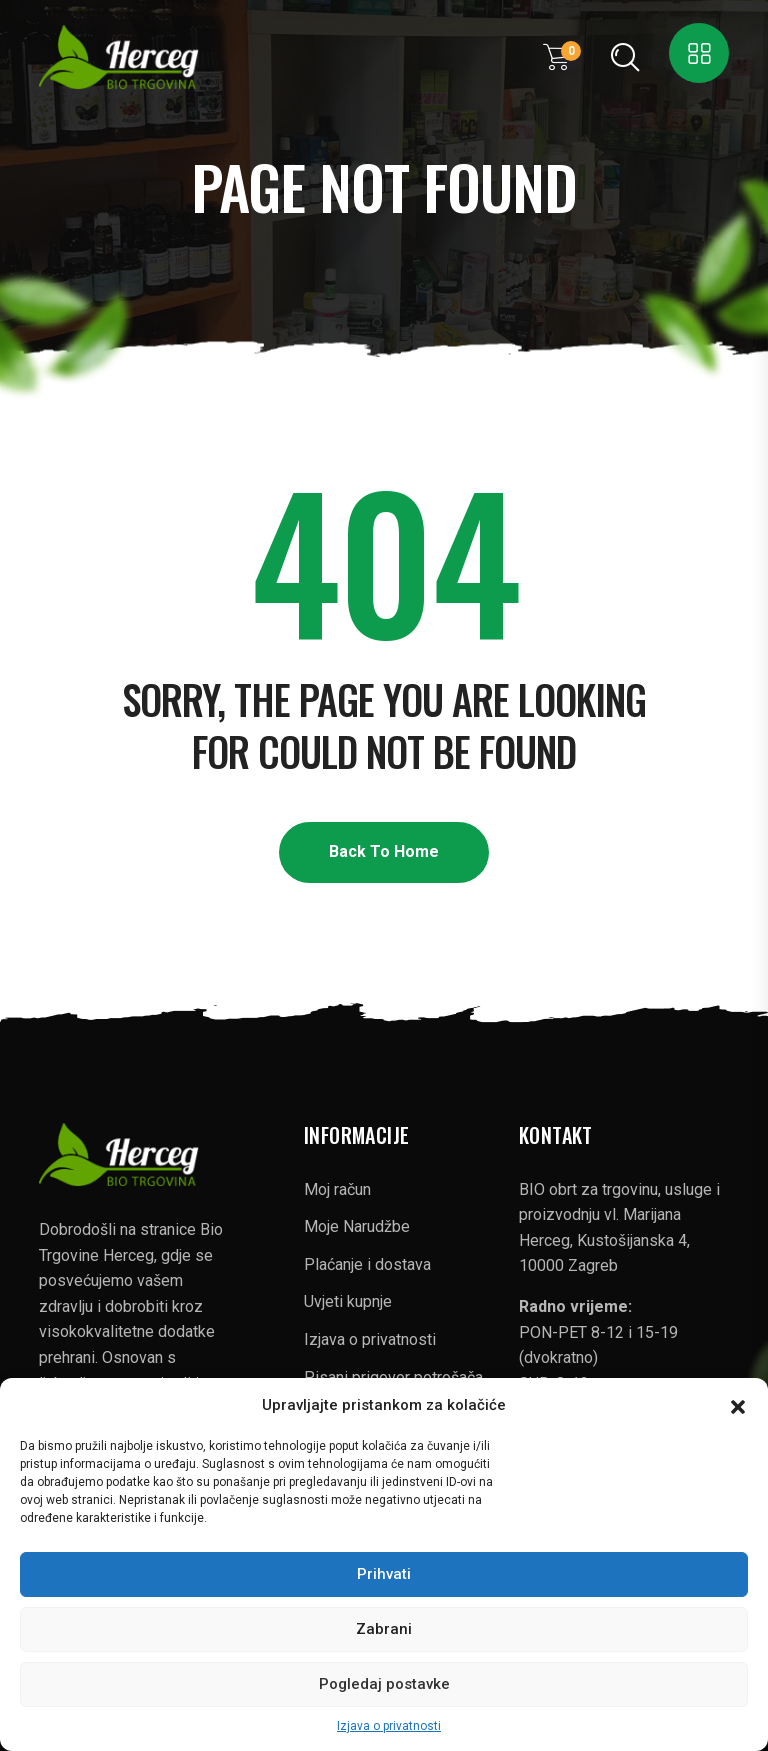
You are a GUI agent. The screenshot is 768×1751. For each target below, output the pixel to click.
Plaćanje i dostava (367, 1264)
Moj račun (337, 1189)
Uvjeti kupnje (348, 1301)
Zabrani (384, 1629)
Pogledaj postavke (384, 1684)
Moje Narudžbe (357, 1226)
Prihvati (384, 1574)
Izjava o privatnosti (389, 1726)
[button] (738, 1405)
